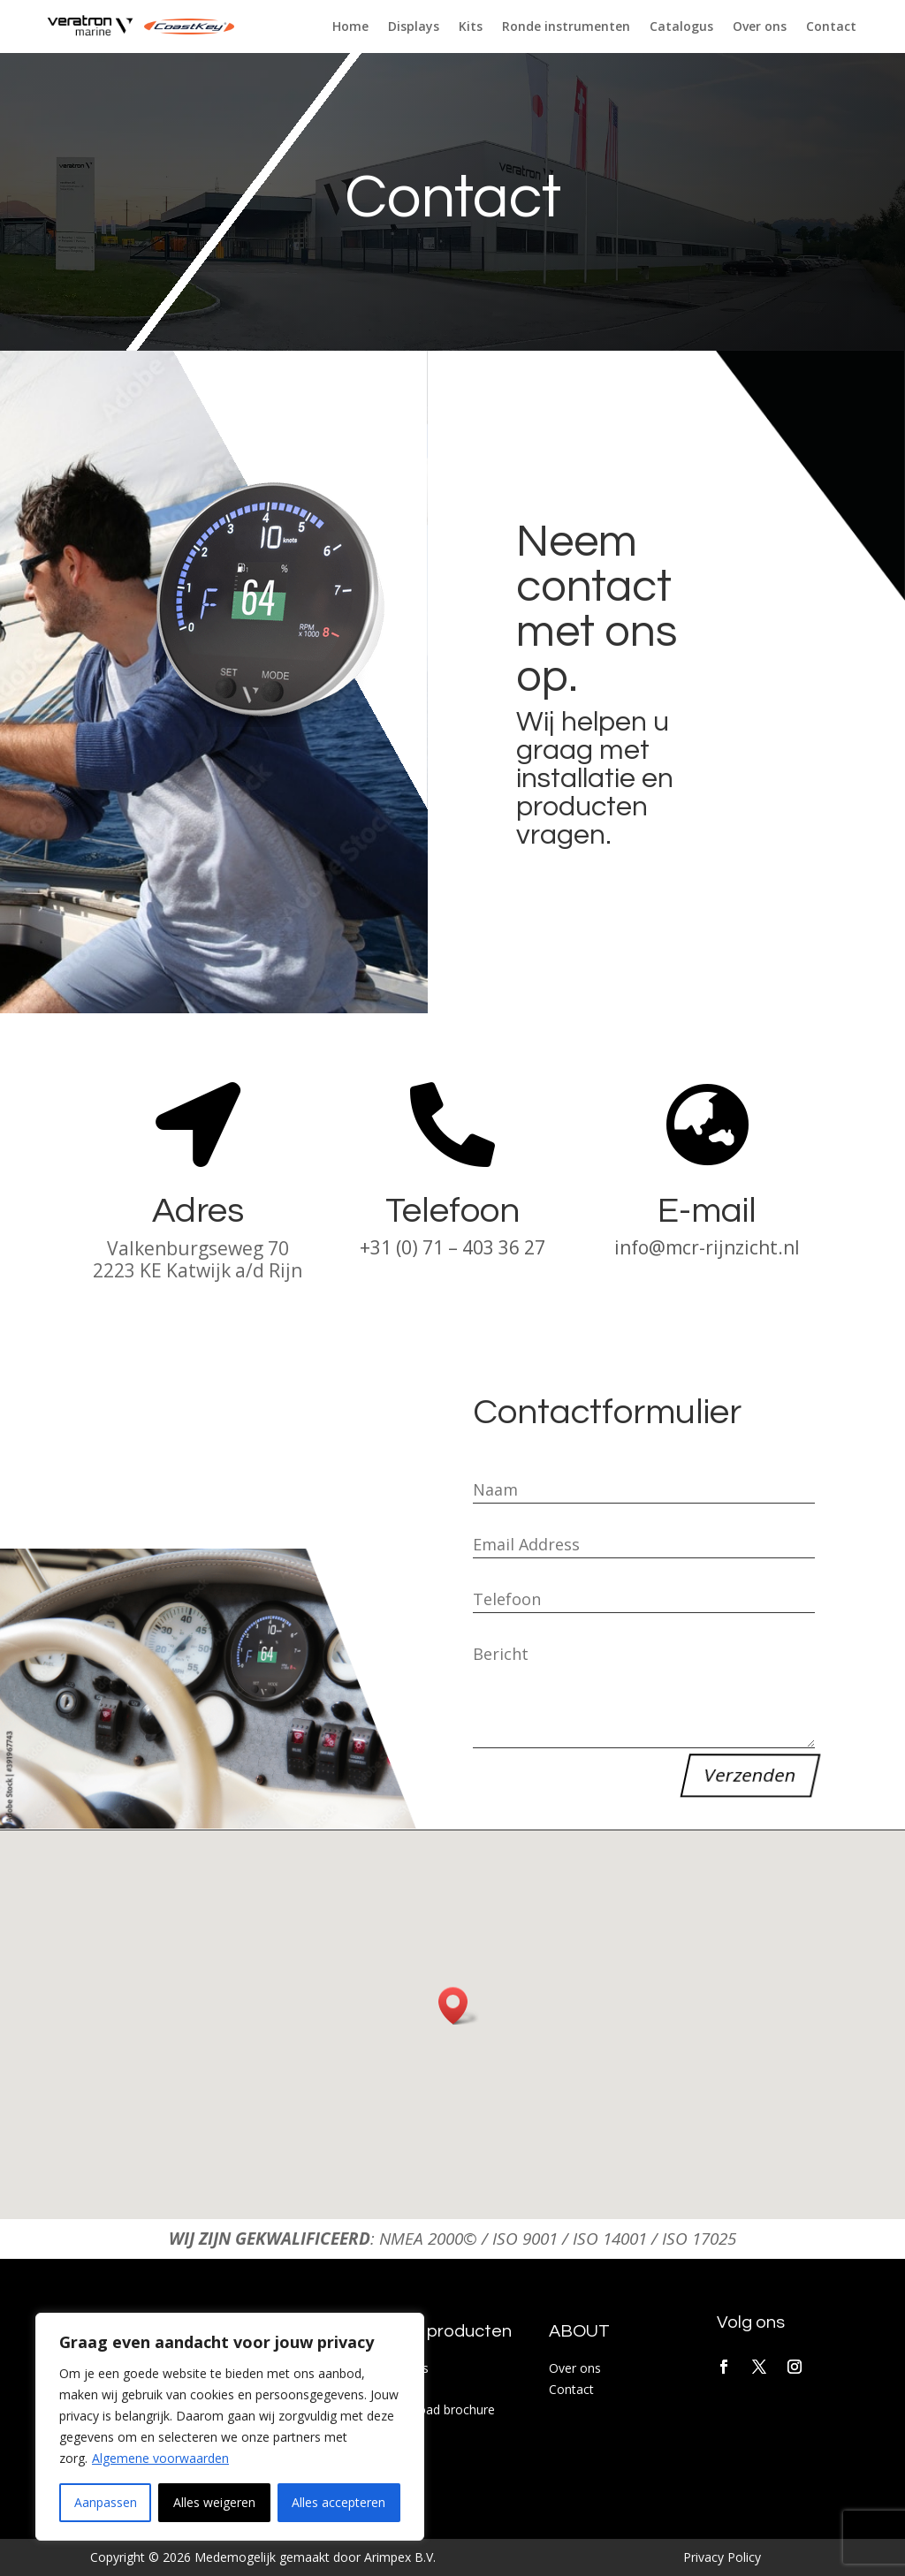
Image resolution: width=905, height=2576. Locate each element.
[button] (458, 2006)
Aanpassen (105, 2502)
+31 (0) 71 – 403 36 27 (452, 1247)
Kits (471, 27)
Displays (413, 27)
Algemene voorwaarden (160, 2458)
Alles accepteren (338, 2502)
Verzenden (750, 1775)
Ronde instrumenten (566, 27)
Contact (831, 27)
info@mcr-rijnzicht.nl (707, 1247)
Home (350, 27)
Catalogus (681, 27)
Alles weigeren (214, 2502)
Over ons (760, 27)
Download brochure (438, 2409)
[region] (229, 2427)
